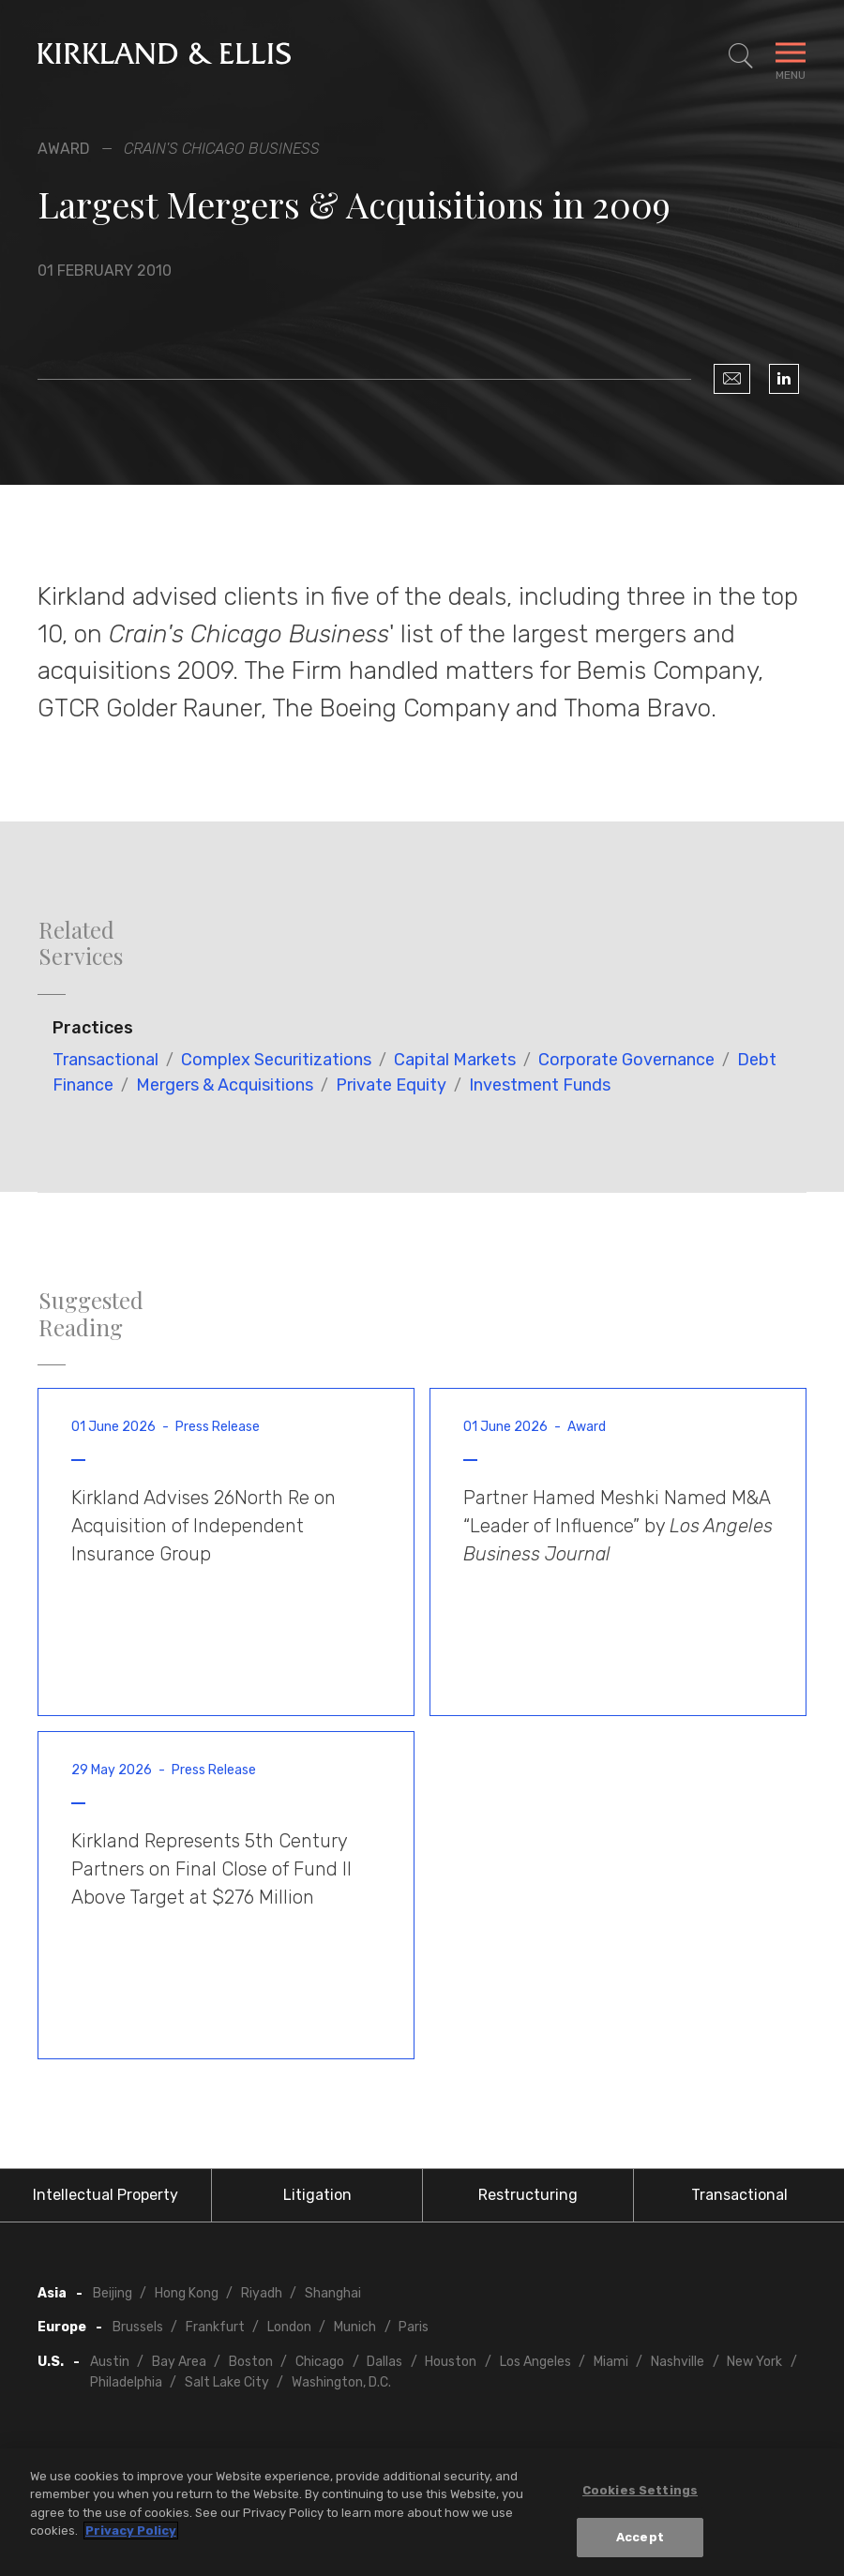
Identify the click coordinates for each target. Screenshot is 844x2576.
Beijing (112, 2293)
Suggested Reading (90, 1314)
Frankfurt (215, 2327)
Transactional (105, 1059)
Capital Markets (455, 1059)
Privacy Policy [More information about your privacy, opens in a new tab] (130, 2530)
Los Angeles (535, 2362)
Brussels (138, 2327)
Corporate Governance (626, 1059)
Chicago (319, 2362)
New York (754, 2362)
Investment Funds (539, 1085)
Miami (611, 2362)
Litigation (317, 2195)
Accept (640, 2537)
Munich (355, 2327)
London (289, 2327)
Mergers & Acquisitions (224, 1085)
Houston (450, 2362)
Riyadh (261, 2293)
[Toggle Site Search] (741, 56)
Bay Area (179, 2362)
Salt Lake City (227, 2382)
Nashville (677, 2362)
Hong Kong (187, 2293)
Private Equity (391, 1085)
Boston (251, 2362)
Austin (109, 2362)
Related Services (80, 943)
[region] (422, 2512)
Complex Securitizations (276, 1059)
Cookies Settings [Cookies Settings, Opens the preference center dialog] (640, 2490)
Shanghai (333, 2293)
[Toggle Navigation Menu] (790, 56)
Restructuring (528, 2195)
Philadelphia (126, 2382)
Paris (414, 2327)
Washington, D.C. (341, 2382)
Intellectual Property (105, 2195)
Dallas (384, 2362)
